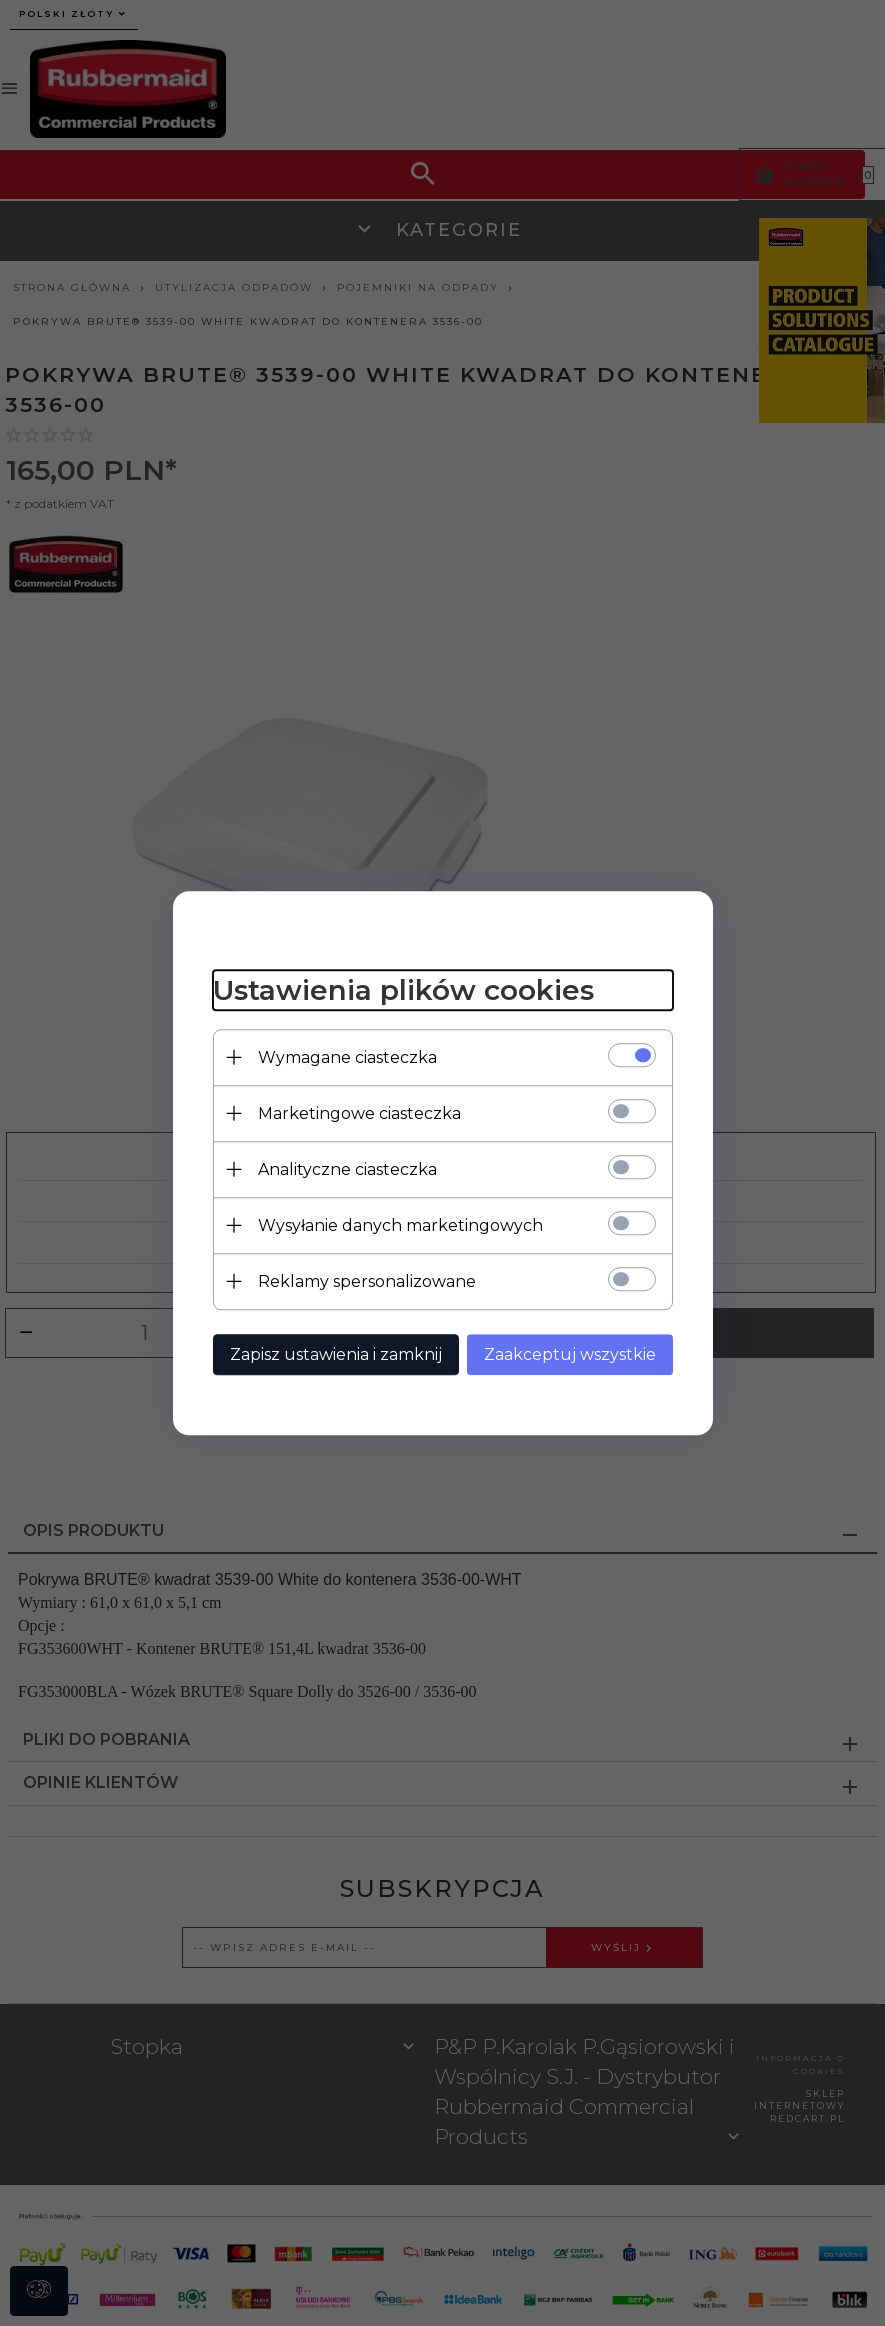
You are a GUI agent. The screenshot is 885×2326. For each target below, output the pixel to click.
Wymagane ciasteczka (347, 1057)
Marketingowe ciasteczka (359, 1113)
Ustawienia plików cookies (403, 990)
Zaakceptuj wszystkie (570, 1354)
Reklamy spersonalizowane (367, 1281)
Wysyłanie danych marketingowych (400, 1225)
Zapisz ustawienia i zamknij (336, 1354)
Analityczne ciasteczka (347, 1169)
